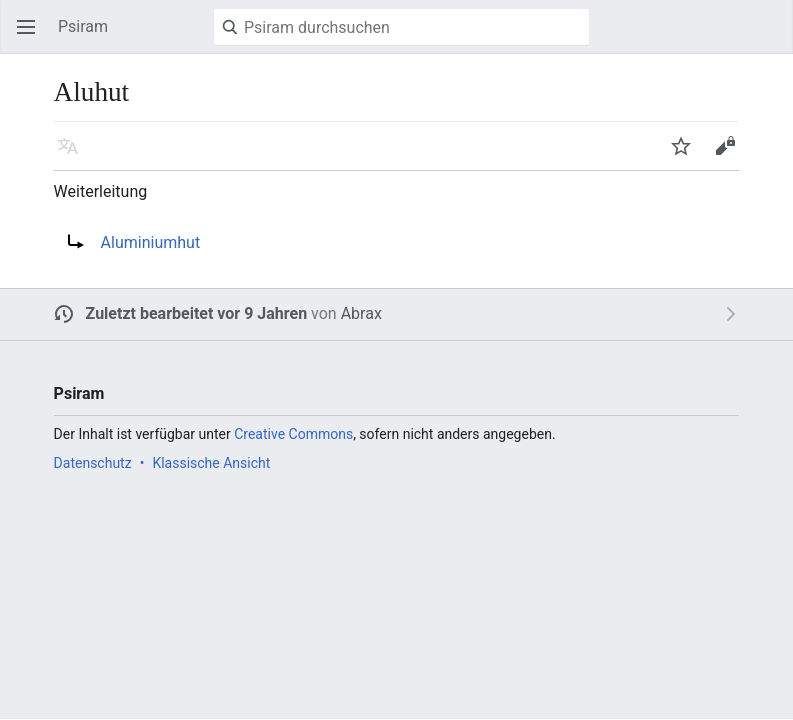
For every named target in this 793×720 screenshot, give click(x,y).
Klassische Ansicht (211, 463)
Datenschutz (93, 463)
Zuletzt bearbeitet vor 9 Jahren (197, 313)
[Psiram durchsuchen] (401, 27)
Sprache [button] (74, 155)
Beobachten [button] (687, 155)
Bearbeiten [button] (731, 155)
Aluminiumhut (151, 242)
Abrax (361, 313)
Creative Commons (293, 434)
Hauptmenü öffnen (32, 36)
